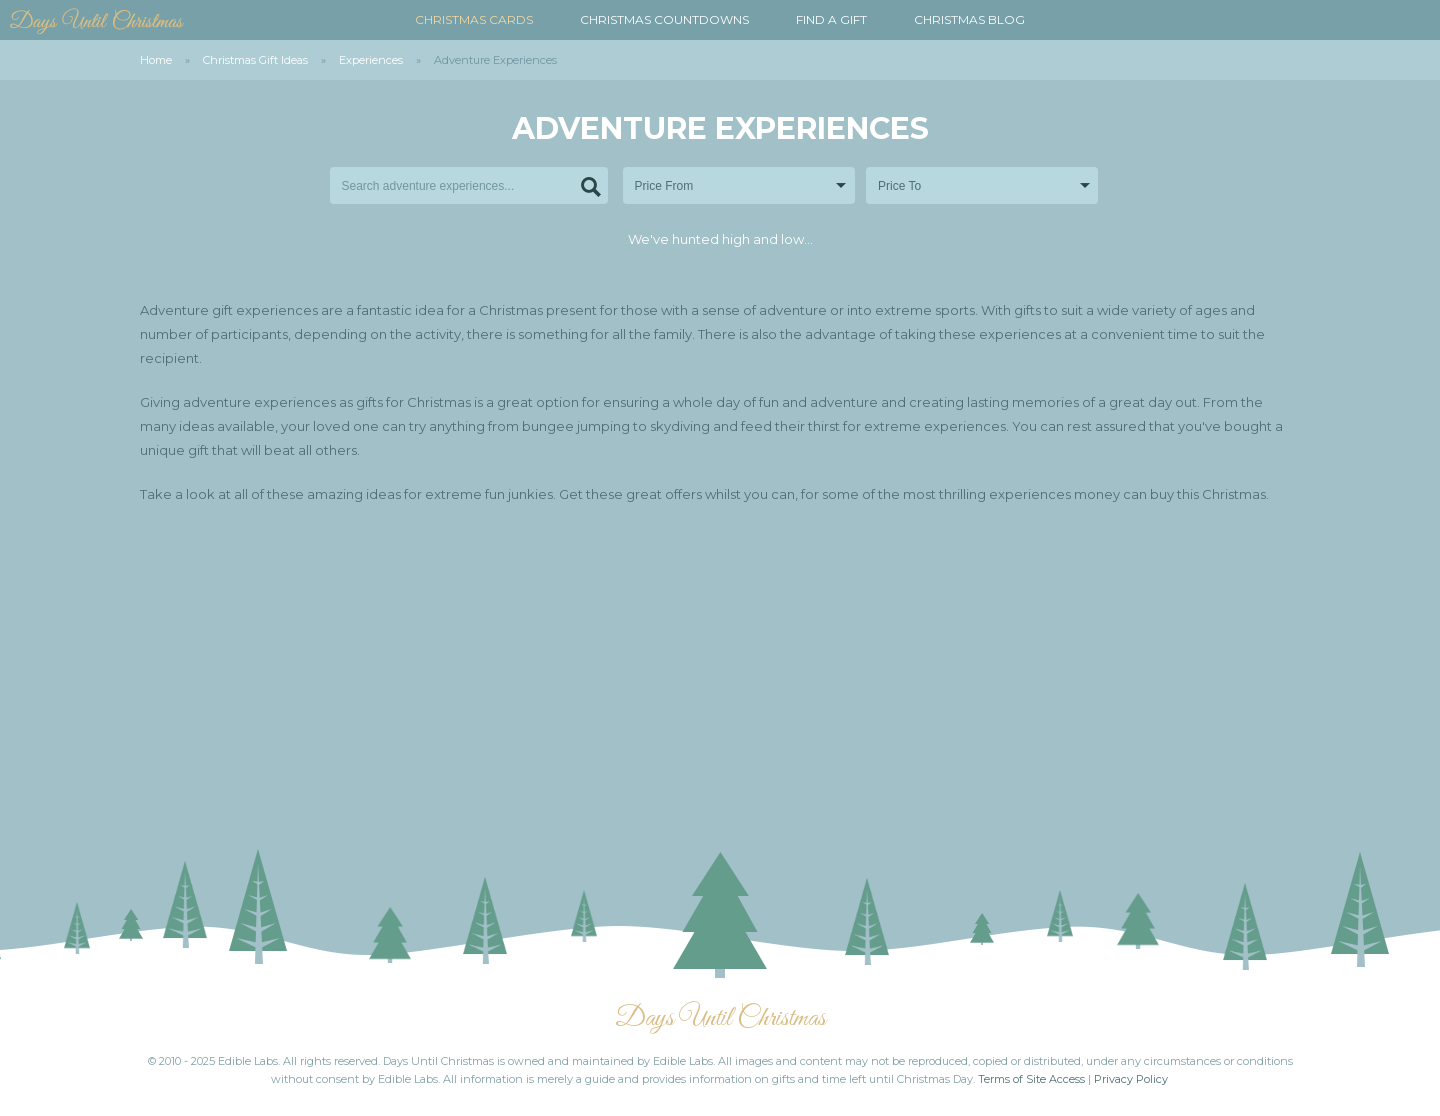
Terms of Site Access (1031, 1079)
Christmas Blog (969, 19)
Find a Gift (831, 19)
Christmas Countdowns (664, 19)
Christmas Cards (474, 19)
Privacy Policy (1131, 1079)
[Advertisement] (720, 686)
